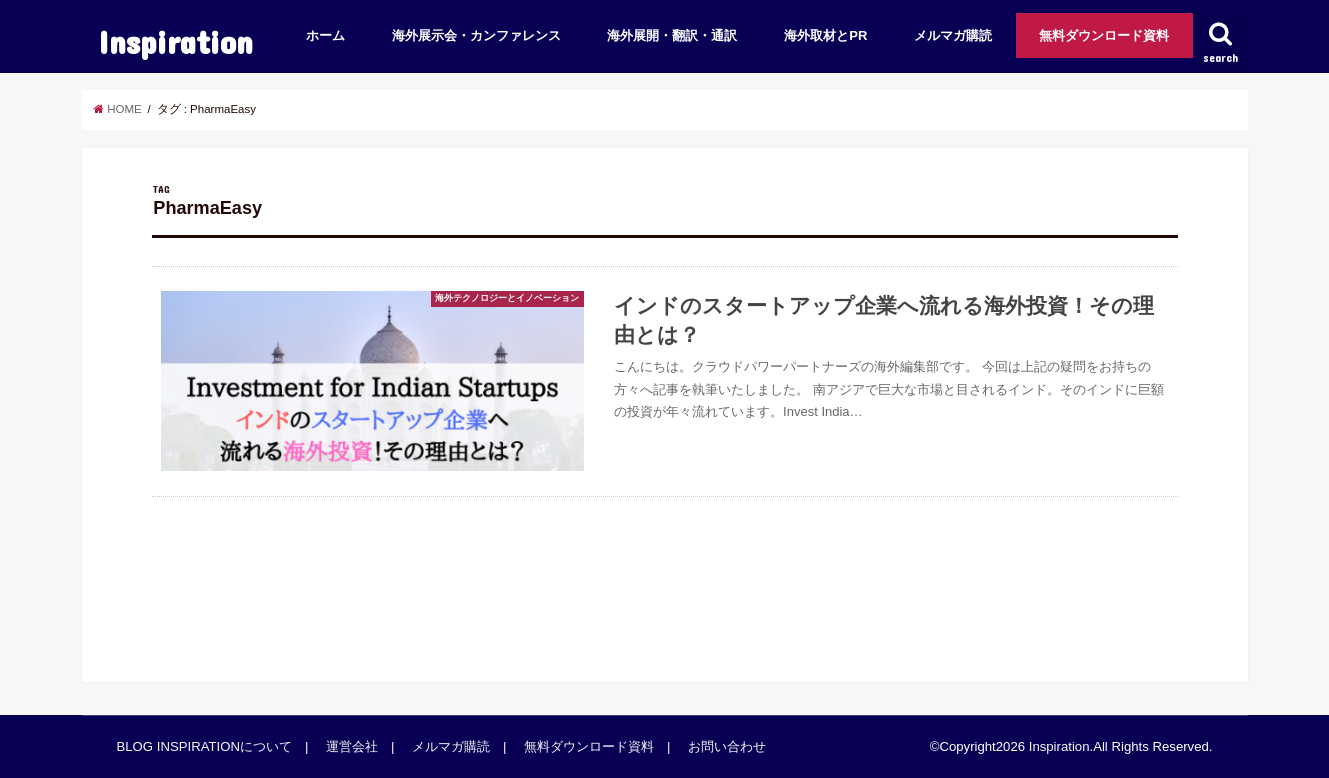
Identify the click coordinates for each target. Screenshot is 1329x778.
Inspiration (175, 41)
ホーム (325, 35)
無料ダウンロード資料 (1104, 35)
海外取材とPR (825, 35)
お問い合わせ (727, 746)
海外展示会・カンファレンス (476, 35)
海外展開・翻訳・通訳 (672, 35)
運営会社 (352, 746)
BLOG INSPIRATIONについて (204, 746)
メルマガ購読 (953, 35)
